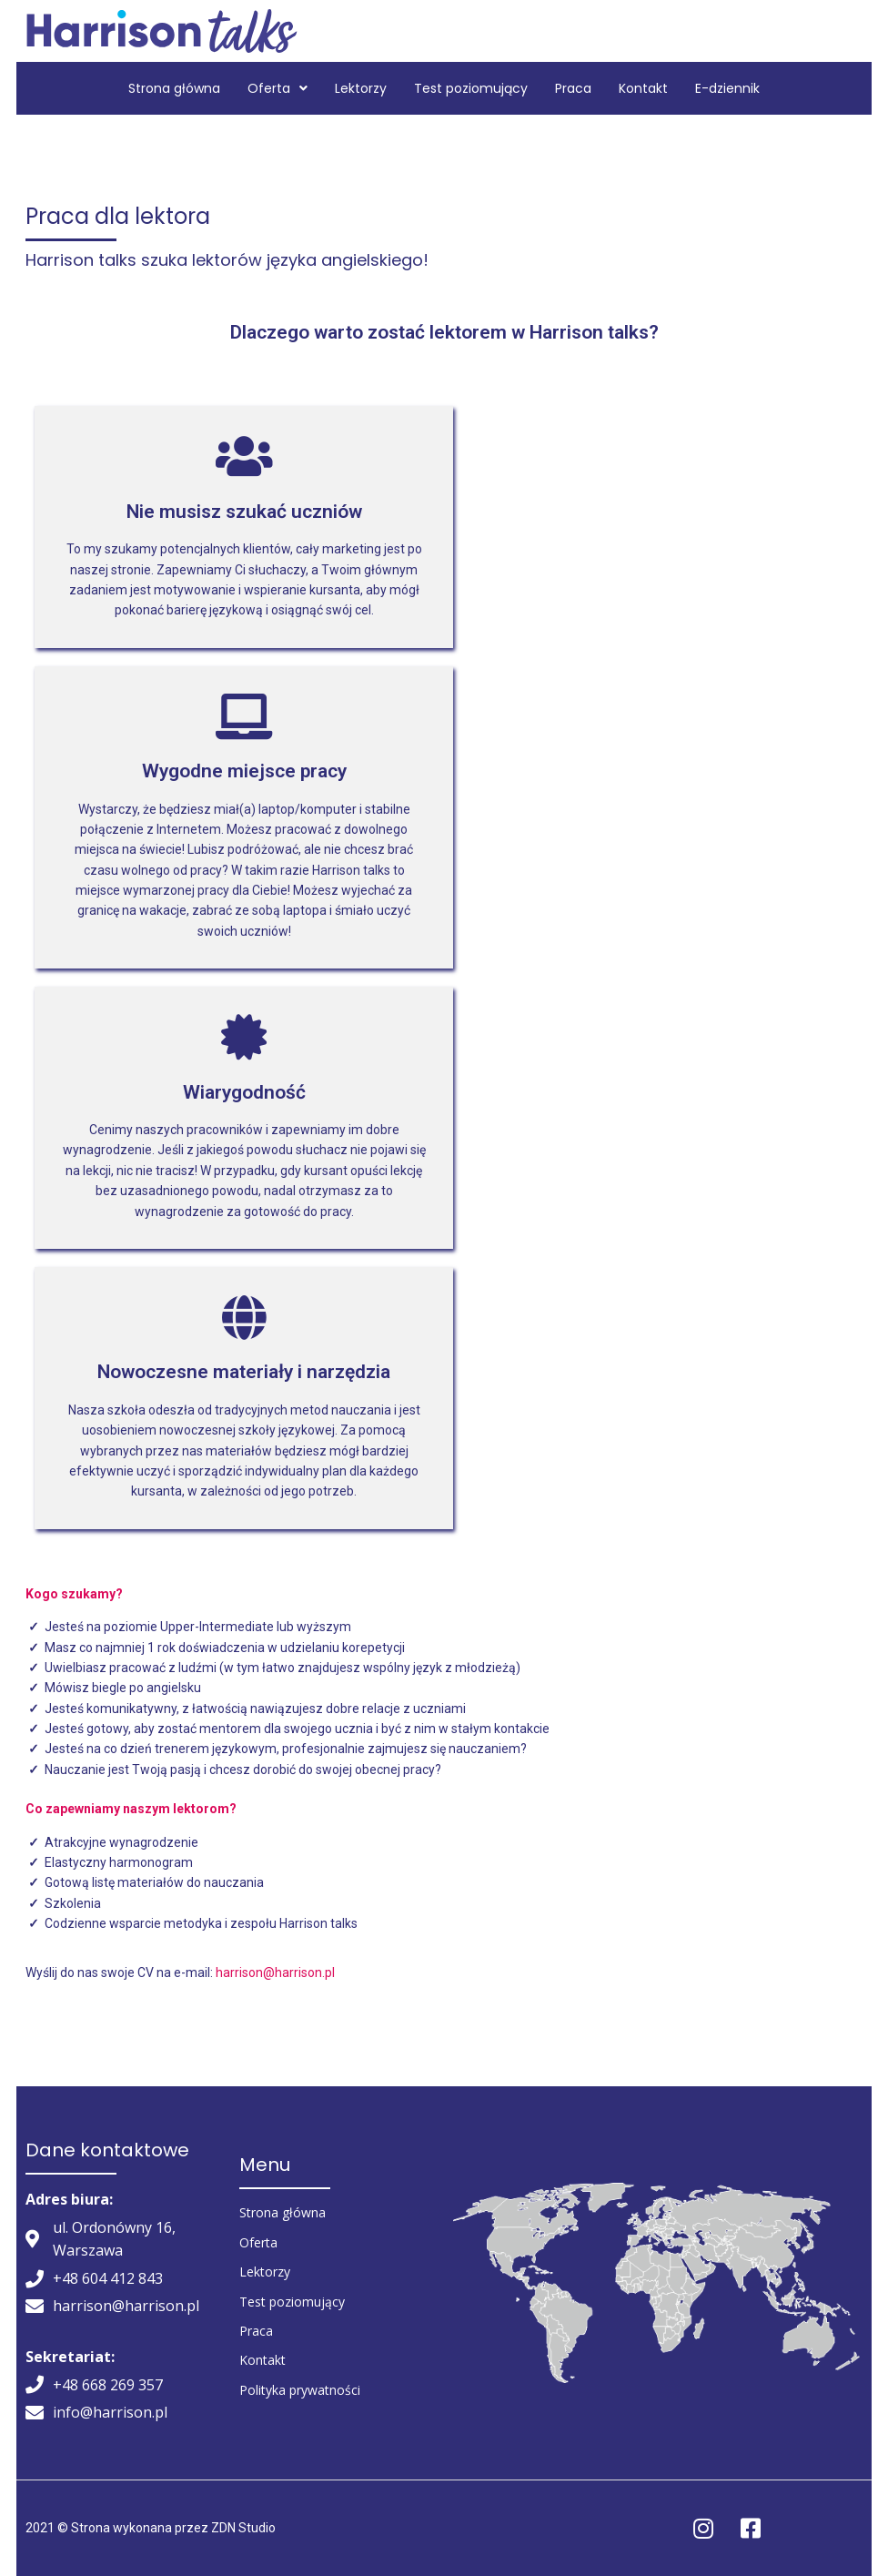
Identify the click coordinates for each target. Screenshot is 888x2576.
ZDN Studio (243, 2527)
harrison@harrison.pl (275, 1972)
